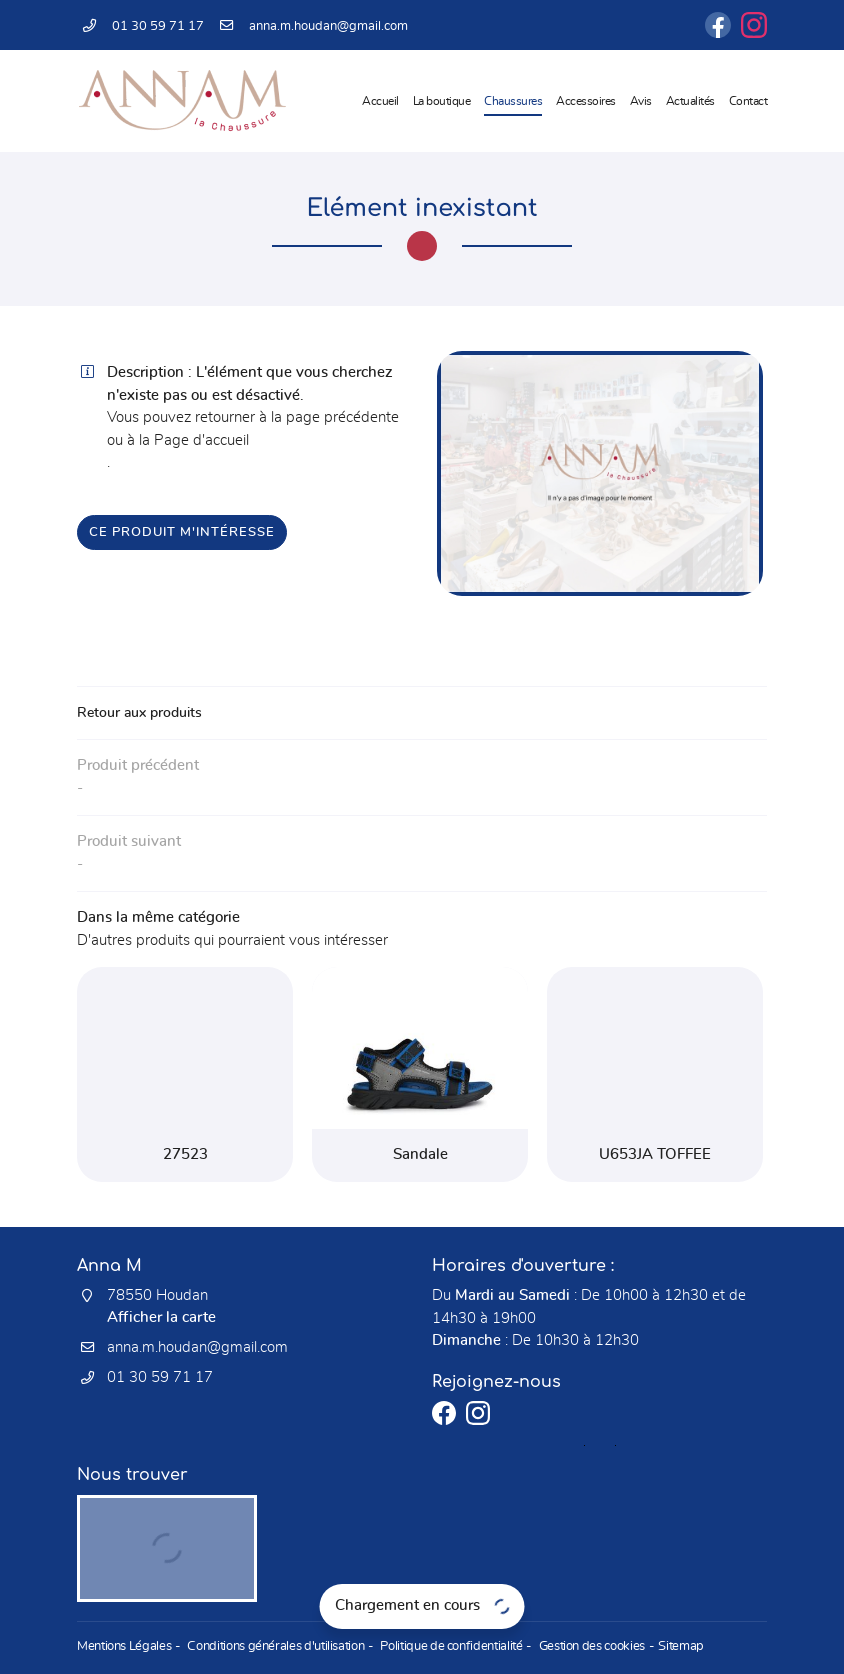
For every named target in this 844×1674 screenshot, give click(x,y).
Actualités (690, 101)
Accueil (380, 101)
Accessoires (586, 101)
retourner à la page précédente (297, 417)
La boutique (442, 101)
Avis (641, 101)
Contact (748, 101)
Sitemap (666, 1647)
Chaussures (513, 101)
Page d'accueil (201, 440)
